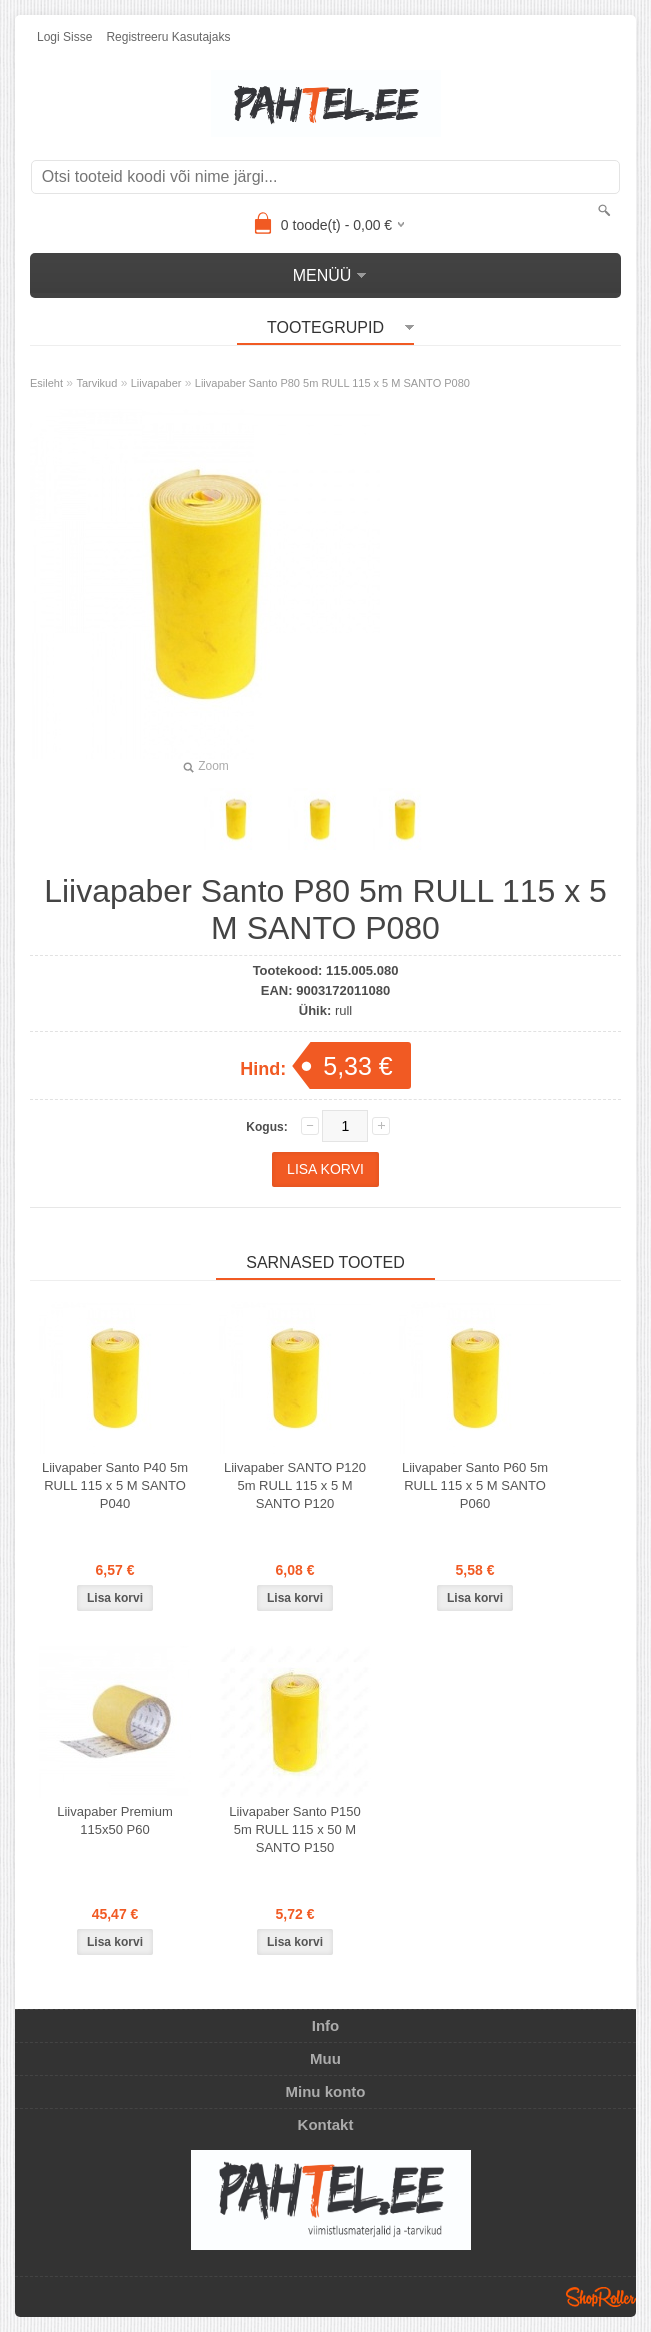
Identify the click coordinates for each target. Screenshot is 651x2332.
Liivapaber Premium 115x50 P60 (115, 1820)
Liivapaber (156, 383)
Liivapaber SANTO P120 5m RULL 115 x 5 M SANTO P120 (295, 1485)
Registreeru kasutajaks (168, 37)
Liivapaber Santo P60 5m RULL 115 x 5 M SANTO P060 (475, 1485)
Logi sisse (64, 37)
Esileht (46, 383)
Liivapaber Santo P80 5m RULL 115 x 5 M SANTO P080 (332, 383)
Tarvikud (96, 383)
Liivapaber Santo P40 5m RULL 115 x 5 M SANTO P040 (115, 1485)
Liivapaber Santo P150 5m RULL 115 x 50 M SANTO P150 (295, 1829)
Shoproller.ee (601, 2297)
